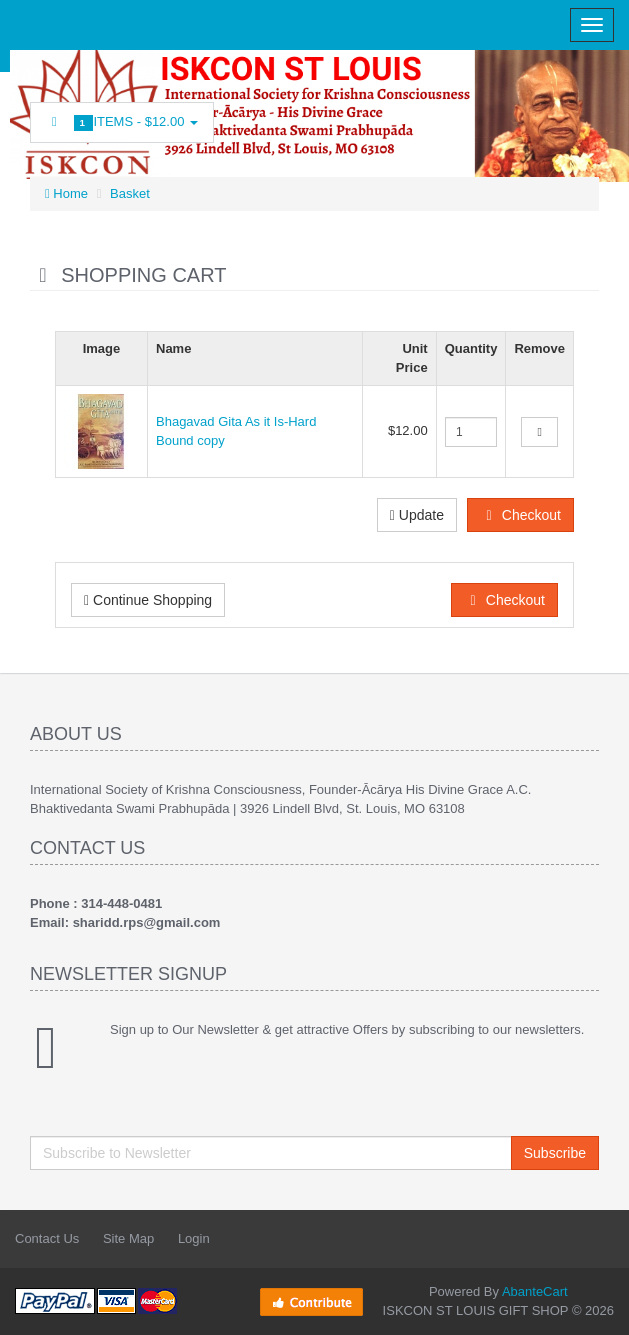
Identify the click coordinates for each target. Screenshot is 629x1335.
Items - (122, 122)
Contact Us (47, 1238)
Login (194, 1238)
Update (417, 515)
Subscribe (555, 1153)
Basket (130, 193)
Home (66, 193)
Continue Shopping (148, 600)
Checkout (520, 515)
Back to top (595, 1304)
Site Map (128, 1238)
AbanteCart (535, 1291)
